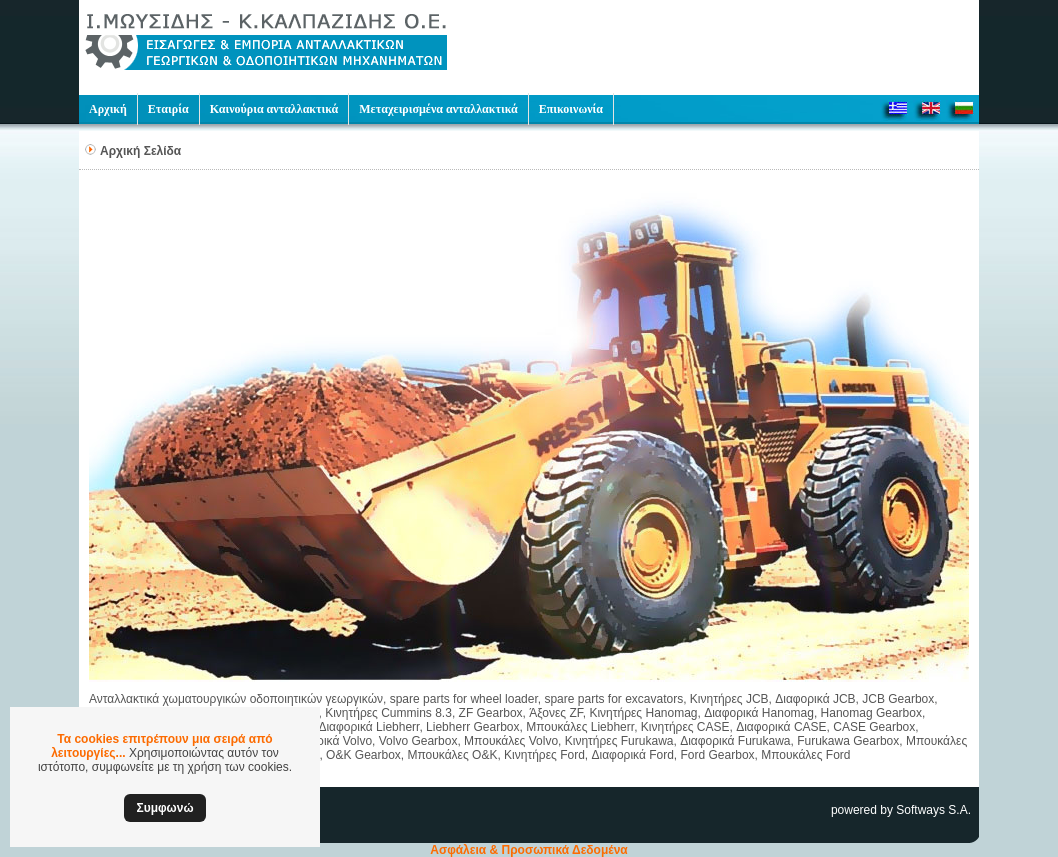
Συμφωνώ (164, 808)
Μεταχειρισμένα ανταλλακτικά (438, 109)
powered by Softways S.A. (901, 810)
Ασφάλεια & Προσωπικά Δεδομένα (529, 850)
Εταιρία (168, 109)
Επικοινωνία (571, 109)
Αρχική (108, 109)
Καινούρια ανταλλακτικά (274, 109)
